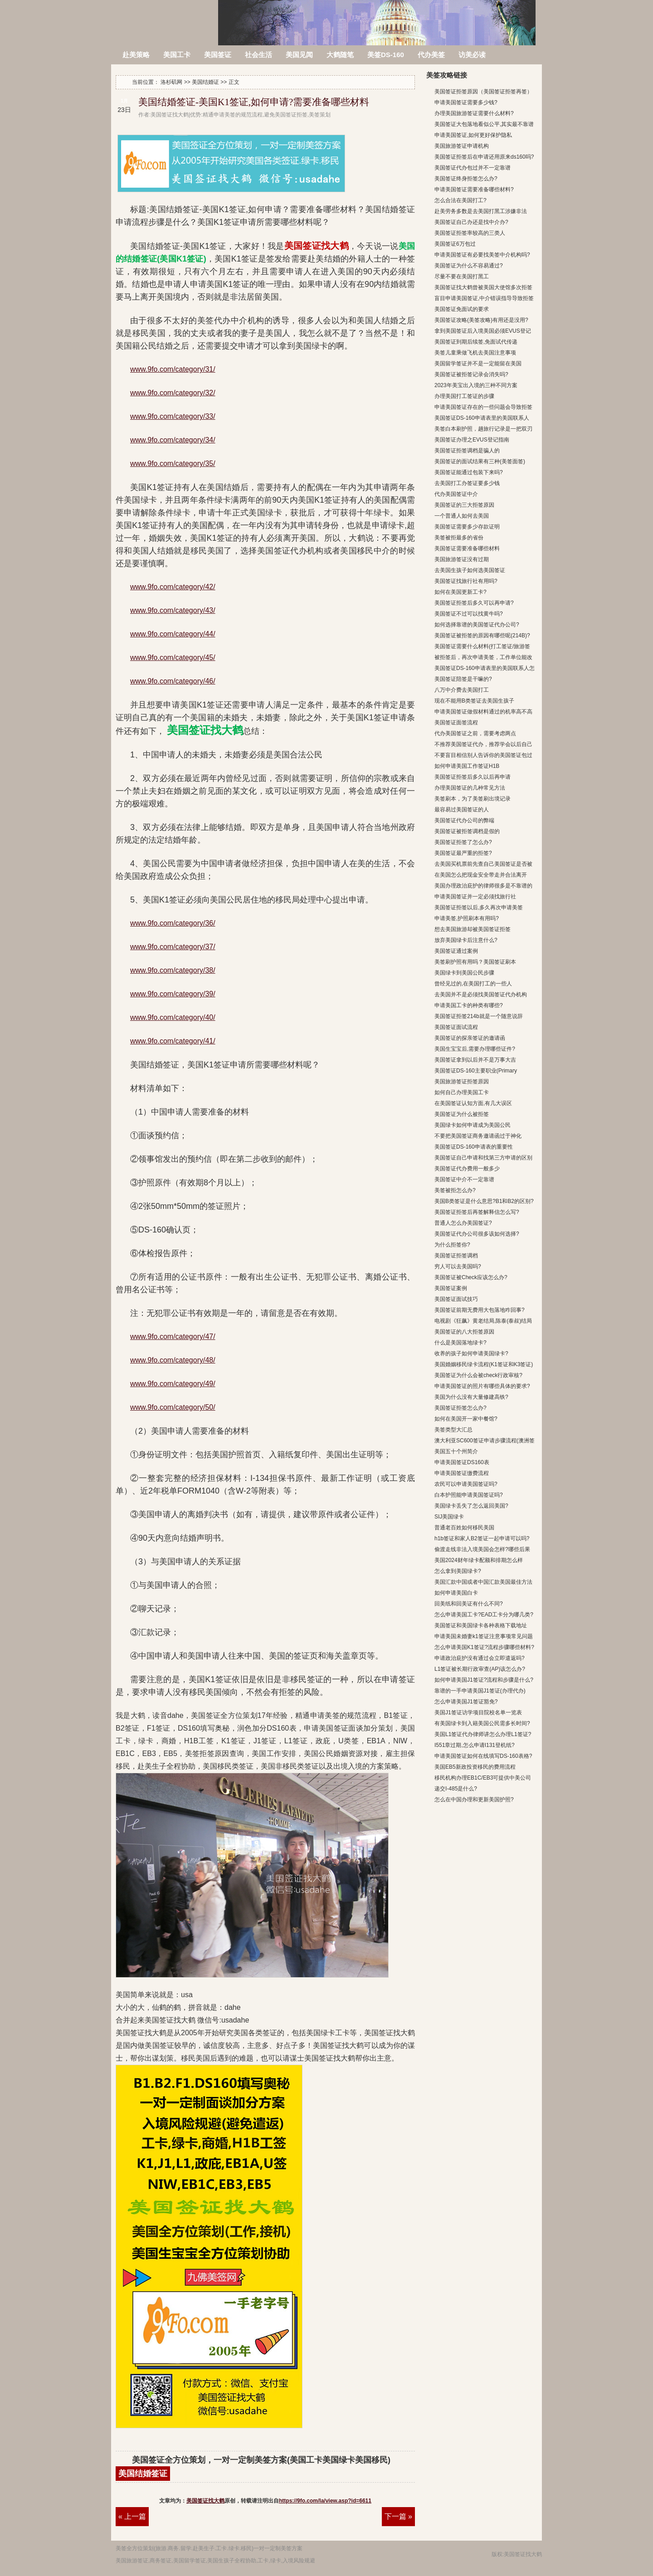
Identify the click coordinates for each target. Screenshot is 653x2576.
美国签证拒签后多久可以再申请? (474, 603)
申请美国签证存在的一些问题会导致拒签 (483, 407)
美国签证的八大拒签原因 (464, 1332)
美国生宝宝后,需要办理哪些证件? (474, 1049)
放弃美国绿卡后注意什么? (465, 940)
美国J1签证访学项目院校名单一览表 (478, 1712)
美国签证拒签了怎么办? (463, 842)
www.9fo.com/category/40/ (172, 1017)
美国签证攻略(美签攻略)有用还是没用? (481, 320)
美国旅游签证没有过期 (461, 559)
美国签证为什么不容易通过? (468, 265)
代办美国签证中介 (456, 494)
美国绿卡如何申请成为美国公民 (472, 1125)
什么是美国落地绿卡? (460, 1342)
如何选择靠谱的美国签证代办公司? (476, 624)
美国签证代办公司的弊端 (464, 820)
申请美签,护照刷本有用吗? (466, 918)
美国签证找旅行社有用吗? (465, 581)
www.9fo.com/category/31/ (172, 369)
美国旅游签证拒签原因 (461, 1081)
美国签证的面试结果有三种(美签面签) (479, 461)
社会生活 (258, 54)
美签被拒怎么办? (455, 1190)
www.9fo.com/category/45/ (172, 657)
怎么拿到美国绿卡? (457, 1571)
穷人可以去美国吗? (457, 1266)
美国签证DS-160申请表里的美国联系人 (481, 418)
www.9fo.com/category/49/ (172, 1383)
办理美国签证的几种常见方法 (469, 788)
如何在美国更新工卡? (460, 592)
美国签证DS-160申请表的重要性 (473, 1147)
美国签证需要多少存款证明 (467, 527)
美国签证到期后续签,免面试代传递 (475, 342)
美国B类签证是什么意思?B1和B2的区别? (484, 1201)
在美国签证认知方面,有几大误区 (473, 1103)
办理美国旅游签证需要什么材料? (474, 113)
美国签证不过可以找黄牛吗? (468, 614)
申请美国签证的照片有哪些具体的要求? (482, 1386)
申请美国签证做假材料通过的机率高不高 (483, 711)
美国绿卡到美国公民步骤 (464, 973)
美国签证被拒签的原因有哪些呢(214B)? (482, 635)
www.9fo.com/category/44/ (172, 634)
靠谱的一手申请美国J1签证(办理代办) (480, 1691)
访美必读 (472, 54)
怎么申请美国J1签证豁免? (465, 1701)
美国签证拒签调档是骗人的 (467, 450)
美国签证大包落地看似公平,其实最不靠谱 (484, 124)
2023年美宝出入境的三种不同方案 (475, 385)
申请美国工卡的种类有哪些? (468, 1005)
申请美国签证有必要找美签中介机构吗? (482, 255)
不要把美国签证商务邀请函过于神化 (477, 1136)
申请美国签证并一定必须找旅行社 (475, 896)
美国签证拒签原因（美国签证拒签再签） (483, 91)
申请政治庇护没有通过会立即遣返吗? (479, 1658)
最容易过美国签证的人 (461, 809)
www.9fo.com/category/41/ (172, 1041)
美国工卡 (176, 54)
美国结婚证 (205, 82)
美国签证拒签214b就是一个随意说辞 (478, 1016)
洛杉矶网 (165, 17)
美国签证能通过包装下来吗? (468, 472)
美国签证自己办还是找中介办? (471, 222)
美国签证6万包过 (455, 244)
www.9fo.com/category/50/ (172, 1407)
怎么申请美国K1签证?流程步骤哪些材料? (484, 1647)
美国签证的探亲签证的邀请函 (469, 1038)
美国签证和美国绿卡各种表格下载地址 (480, 1625)
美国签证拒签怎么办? (460, 1408)
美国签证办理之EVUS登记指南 (471, 440)
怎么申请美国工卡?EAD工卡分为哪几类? (483, 1614)
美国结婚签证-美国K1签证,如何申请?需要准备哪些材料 (253, 102)
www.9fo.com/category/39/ (172, 994)
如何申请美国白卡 (456, 1593)
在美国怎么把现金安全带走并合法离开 (480, 875)
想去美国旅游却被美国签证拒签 (472, 929)
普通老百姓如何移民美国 (464, 1527)
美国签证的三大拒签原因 (464, 505)
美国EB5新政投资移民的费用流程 (475, 1767)
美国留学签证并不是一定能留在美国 (477, 363)
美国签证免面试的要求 (461, 309)
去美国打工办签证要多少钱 (467, 483)
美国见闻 (299, 54)
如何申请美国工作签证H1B (466, 766)
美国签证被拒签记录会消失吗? (471, 374)
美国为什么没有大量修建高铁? (471, 1397)
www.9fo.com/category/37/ (172, 947)
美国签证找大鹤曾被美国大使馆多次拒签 (483, 287)
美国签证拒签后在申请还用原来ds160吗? (484, 157)
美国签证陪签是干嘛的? (463, 679)
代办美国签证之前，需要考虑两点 (475, 733)
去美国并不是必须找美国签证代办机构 (480, 994)
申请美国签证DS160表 (461, 1462)
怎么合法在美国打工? (460, 200)
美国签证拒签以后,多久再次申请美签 (478, 907)
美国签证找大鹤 (205, 2501)
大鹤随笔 (340, 54)
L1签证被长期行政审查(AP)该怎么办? (479, 1669)
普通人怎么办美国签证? (463, 1223)
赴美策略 (136, 54)
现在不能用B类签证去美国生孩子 (474, 701)
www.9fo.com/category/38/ (172, 970)
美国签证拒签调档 (456, 1255)
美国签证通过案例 (456, 951)
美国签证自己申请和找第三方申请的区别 (483, 1158)
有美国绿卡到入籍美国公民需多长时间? (482, 1723)
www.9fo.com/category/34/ (172, 440)
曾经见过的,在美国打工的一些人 (473, 983)
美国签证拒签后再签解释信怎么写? (476, 1212)
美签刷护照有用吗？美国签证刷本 (475, 962)
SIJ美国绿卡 (449, 1517)
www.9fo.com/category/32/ (172, 393)
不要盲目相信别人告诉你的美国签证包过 (483, 755)
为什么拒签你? (452, 1245)
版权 (497, 2554)
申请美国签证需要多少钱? (465, 102)
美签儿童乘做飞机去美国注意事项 (475, 352)
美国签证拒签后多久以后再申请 (472, 777)
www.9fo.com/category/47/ (172, 1336)
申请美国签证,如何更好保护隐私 (473, 135)
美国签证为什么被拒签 (461, 1114)
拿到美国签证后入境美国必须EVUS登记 (482, 331)
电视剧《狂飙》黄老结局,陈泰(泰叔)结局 (483, 1321)
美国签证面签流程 (456, 722)
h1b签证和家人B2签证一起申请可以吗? (481, 1538)
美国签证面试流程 (456, 1027)
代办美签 (431, 54)
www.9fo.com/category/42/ (172, 587)
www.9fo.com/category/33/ (172, 416)
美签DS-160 (385, 54)
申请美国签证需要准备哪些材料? (474, 189)
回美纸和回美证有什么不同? (468, 1604)
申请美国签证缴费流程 (461, 1473)
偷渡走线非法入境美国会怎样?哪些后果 (482, 1549)
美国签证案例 (450, 1288)
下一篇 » (398, 2516)
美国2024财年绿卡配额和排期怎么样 (478, 1560)
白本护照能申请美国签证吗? (468, 1495)
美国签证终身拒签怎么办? (465, 178)
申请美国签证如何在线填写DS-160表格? (483, 1756)
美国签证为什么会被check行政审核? (478, 1375)
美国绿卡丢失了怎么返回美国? (471, 1506)
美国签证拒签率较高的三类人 (469, 233)
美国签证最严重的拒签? (463, 853)
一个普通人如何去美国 (461, 516)
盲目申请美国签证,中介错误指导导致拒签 (484, 298)
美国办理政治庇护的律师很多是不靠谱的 (483, 886)
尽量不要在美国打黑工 (461, 276)
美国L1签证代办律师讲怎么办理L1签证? (482, 1734)
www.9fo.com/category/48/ (172, 1360)
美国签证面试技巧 (456, 1299)
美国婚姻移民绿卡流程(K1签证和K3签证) (483, 1364)
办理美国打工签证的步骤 (464, 396)
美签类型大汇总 (453, 1429)
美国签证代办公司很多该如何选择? (476, 1234)
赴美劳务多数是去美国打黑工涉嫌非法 (480, 211)
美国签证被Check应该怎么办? (470, 1277)
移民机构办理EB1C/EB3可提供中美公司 (482, 1778)
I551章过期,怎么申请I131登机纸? (474, 1745)
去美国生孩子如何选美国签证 (469, 570)
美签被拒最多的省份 (458, 537)
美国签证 (217, 54)
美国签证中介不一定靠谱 (464, 1179)
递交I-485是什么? (455, 1788)
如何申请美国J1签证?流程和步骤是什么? (483, 1680)
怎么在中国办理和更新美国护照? (474, 1799)
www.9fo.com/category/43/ (172, 610)
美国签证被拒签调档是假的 (467, 831)
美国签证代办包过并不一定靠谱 (472, 168)
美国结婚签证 (142, 2473)
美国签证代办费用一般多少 (467, 1168)
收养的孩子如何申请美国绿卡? (471, 1353)
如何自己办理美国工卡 (461, 1092)
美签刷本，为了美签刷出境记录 (472, 799)
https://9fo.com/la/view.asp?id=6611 (325, 2501)
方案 (297, 2548)
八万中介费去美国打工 (461, 690)
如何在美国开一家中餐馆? (465, 1419)
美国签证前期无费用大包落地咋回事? (479, 1310)
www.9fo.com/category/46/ (172, 681)
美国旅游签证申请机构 (461, 146)
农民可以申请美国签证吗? (465, 1484)
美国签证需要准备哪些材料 (467, 548)
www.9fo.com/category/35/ (172, 463)
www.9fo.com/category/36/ (172, 923)
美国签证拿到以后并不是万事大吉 (475, 1060)
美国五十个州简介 (456, 1451)
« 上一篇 (132, 2516)
